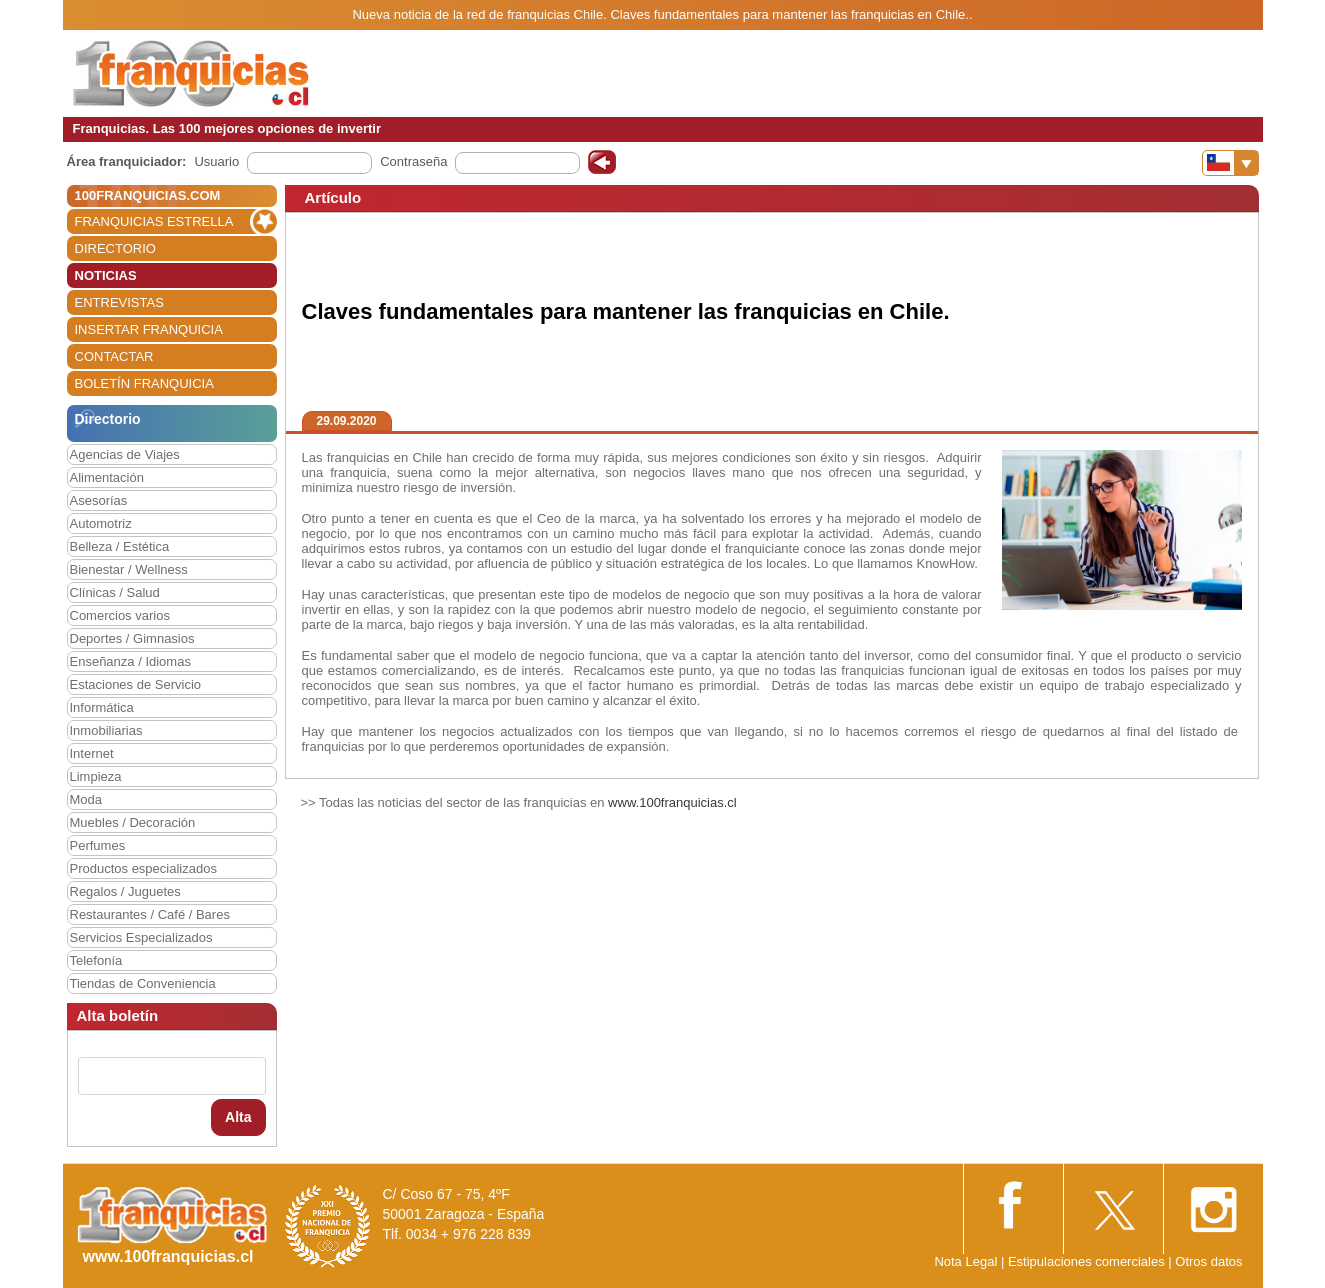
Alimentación (107, 477)
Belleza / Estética (120, 546)
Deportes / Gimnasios (132, 638)
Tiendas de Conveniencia (143, 983)
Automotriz (101, 523)
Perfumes (98, 845)
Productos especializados (143, 868)
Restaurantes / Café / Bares (150, 914)
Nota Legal (965, 1261)
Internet (92, 753)
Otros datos (1208, 1261)
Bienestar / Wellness (129, 569)
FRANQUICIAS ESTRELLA (154, 221)
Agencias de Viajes (125, 454)
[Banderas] (1230, 163)
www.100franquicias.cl (672, 802)
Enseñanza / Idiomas (130, 661)
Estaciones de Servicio (136, 684)
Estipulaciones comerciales (1088, 1261)
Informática (102, 707)
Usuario (216, 161)
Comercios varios (120, 615)
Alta (238, 1117)
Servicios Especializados (141, 937)
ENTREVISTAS (119, 302)
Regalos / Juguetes (125, 891)
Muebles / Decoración (133, 822)
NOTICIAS (106, 275)
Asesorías (99, 500)
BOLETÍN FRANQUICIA (144, 383)
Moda (86, 799)
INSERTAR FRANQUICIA (149, 329)
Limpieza (96, 776)
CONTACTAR (114, 356)
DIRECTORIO (115, 248)
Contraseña (413, 161)
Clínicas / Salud (115, 592)
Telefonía (96, 960)
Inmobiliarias (106, 730)
